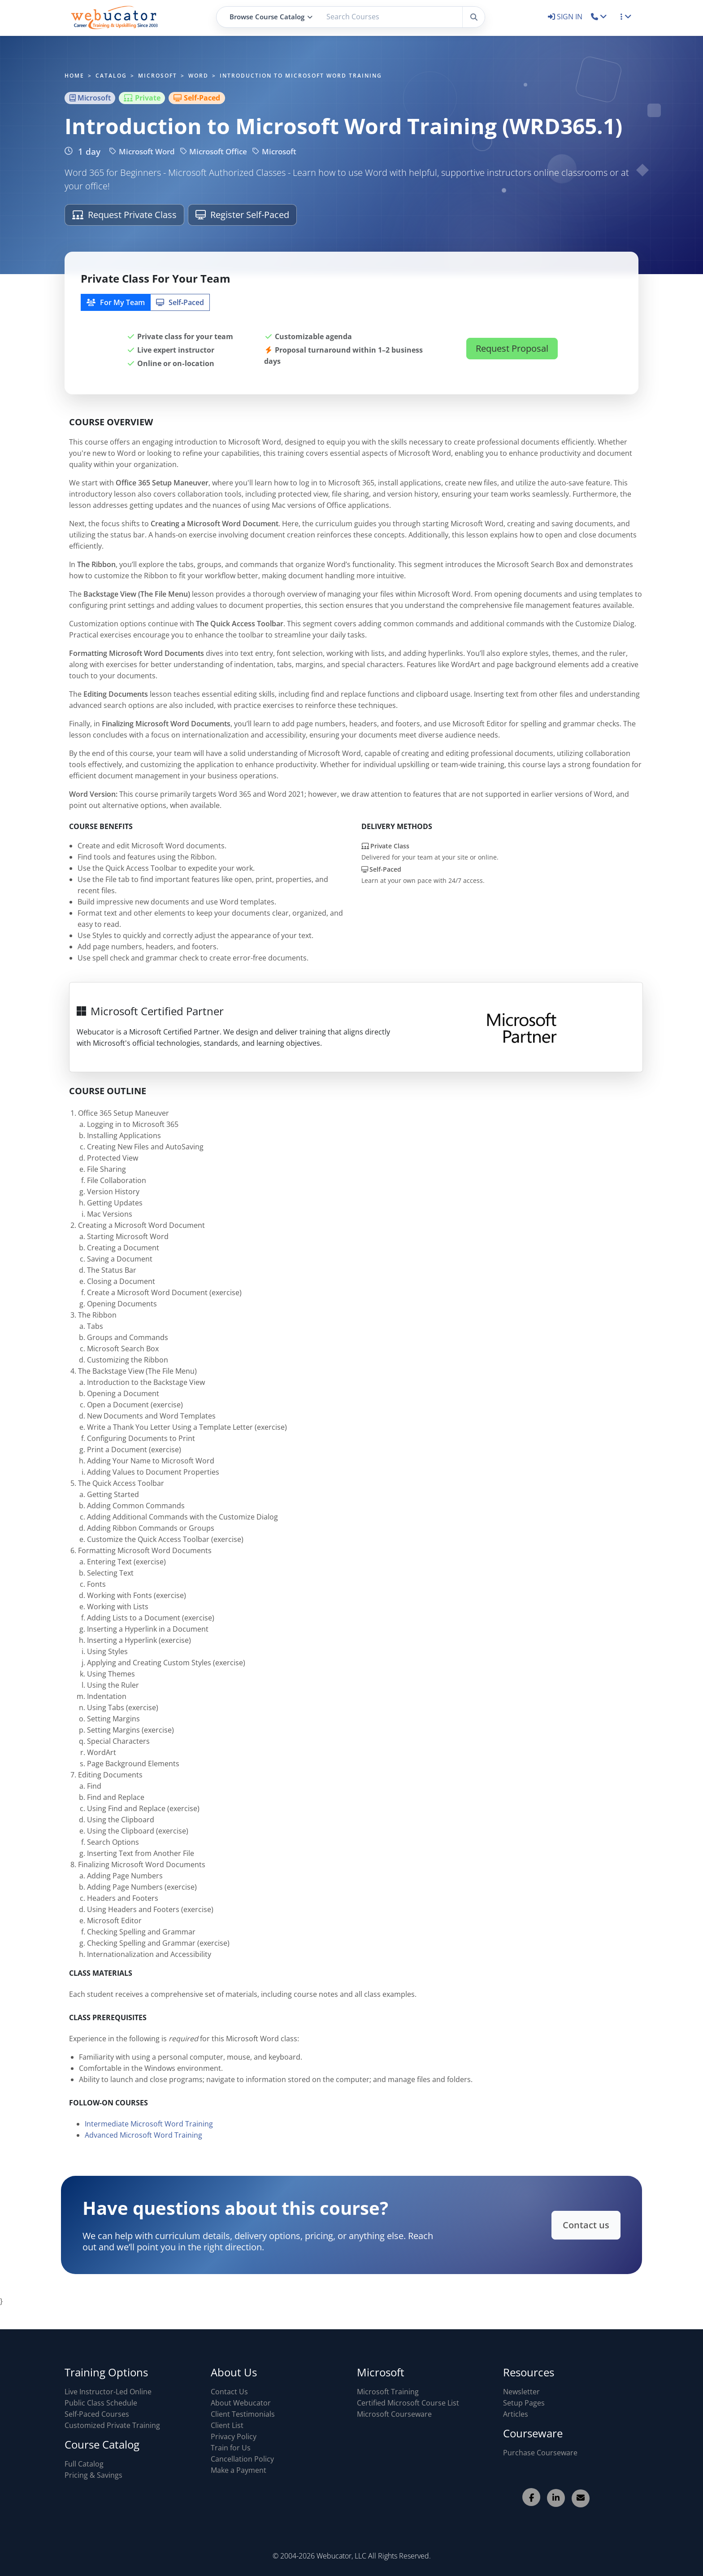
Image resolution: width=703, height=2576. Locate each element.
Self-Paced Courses (97, 2414)
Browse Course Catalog (271, 16)
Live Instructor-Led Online (108, 2392)
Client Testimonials (243, 2414)
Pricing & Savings (93, 2475)
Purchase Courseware (540, 2453)
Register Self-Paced (242, 215)
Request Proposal (512, 348)
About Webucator (241, 2403)
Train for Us (231, 2448)
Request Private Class (124, 215)
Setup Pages (524, 2403)
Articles (515, 2414)
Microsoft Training (388, 2392)
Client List (227, 2425)
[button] (599, 17)
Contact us (571, 2224)
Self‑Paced (180, 302)
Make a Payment (238, 2470)
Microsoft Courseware (394, 2414)
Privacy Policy (233, 2436)
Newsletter (521, 2392)
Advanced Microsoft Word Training (143, 2142)
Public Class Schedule (101, 2403)
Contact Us (229, 2392)
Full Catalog (84, 2464)
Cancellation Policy (242, 2459)
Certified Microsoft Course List (408, 2403)
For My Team (116, 302)
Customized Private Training (112, 2425)
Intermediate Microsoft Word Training (149, 2131)
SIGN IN (566, 17)
